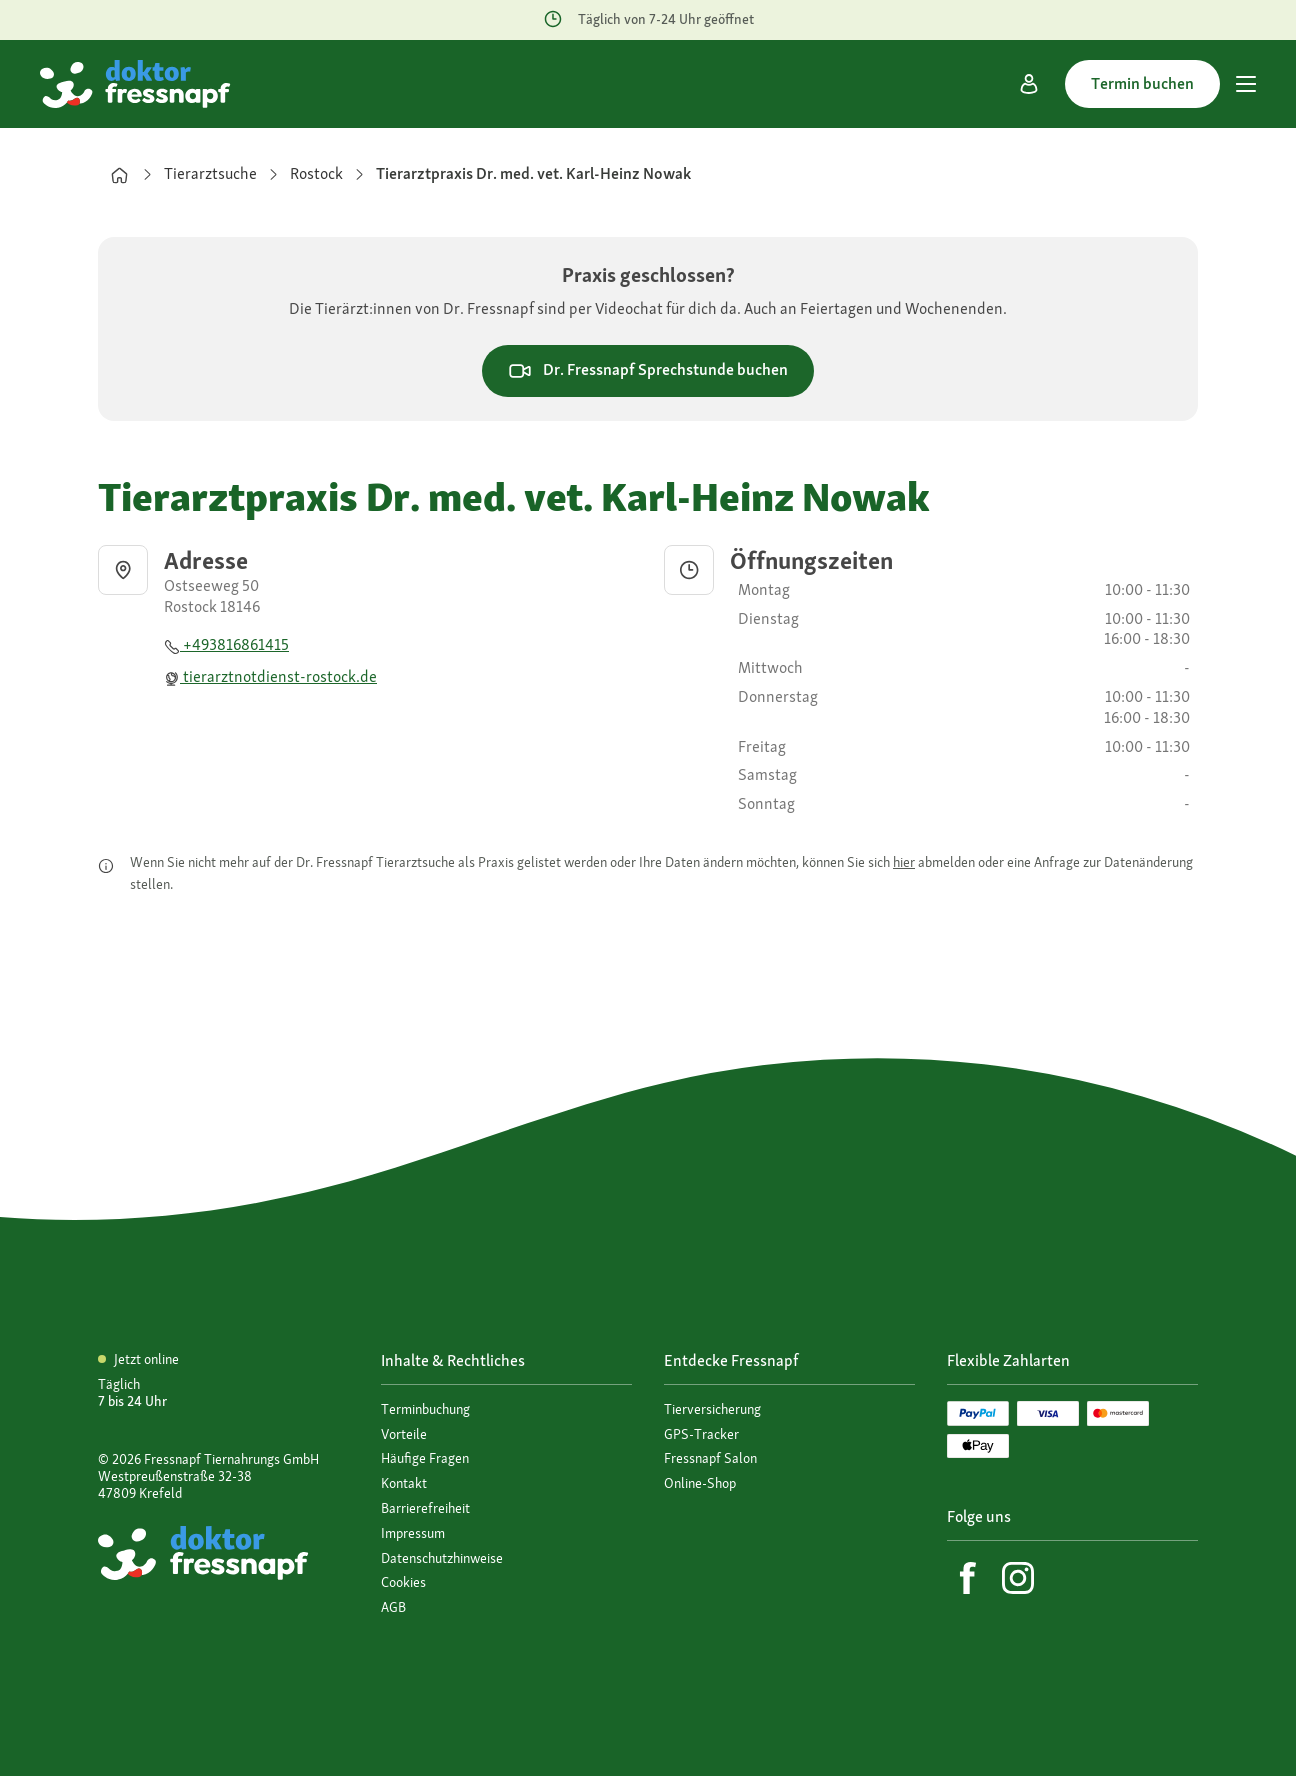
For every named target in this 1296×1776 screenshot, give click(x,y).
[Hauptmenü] (1246, 84)
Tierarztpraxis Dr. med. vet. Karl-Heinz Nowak (533, 173)
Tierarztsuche (210, 173)
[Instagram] (1018, 1578)
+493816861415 (226, 644)
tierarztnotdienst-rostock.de (270, 676)
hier (904, 862)
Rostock (316, 173)
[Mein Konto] (1029, 84)
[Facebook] (968, 1578)
